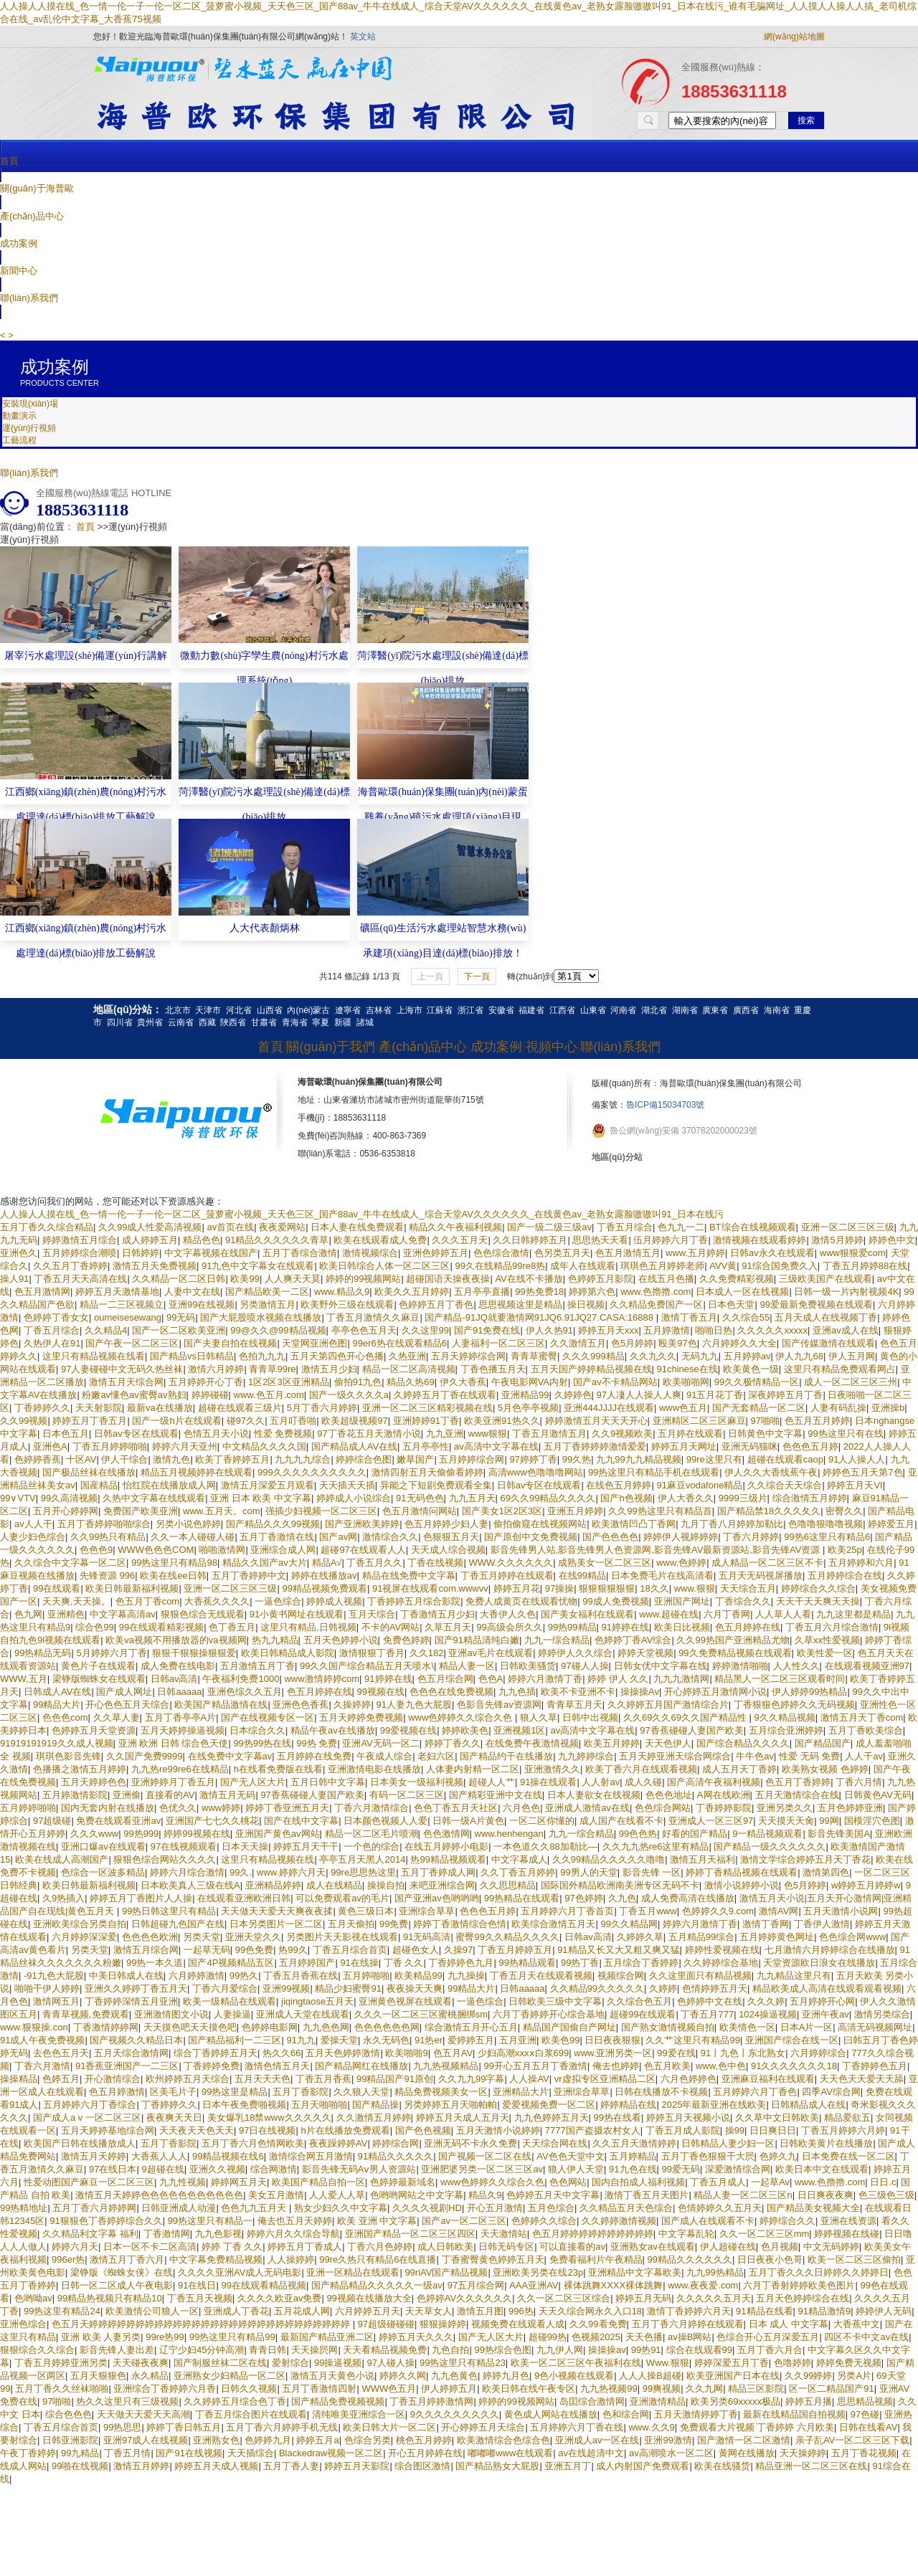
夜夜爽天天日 (174, 2117)
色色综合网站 (663, 1807)
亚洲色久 (18, 1252)
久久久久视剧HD (427, 2207)
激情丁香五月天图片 (646, 2195)
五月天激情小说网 (840, 1911)
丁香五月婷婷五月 (515, 1949)
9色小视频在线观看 (574, 2375)
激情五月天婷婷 (93, 2156)
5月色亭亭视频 (528, 1407)
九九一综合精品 (557, 1640)
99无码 (180, 1317)
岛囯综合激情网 (592, 2401)
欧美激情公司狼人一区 (152, 2311)
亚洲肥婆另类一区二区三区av (482, 2169)
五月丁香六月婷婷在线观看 (688, 2324)
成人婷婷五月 (150, 1240)
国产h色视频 (626, 1498)
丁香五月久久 (374, 1562)
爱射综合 (290, 2362)
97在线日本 (112, 2169)
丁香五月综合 (625, 1227)
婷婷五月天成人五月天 (462, 2117)
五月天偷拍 (351, 1924)
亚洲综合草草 (427, 1911)
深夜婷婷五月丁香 (785, 1394)
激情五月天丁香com (862, 1717)
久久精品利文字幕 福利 (90, 2233)
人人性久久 (796, 1665)
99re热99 (165, 2337)
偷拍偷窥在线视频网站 (540, 1523)
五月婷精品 (633, 2156)
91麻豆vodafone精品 (699, 1485)
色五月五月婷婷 (817, 1420)
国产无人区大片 (252, 1782)
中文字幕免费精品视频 (215, 2259)
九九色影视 (218, 2233)
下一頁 (477, 976)
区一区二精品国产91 (831, 2388)
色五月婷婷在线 (747, 1627)
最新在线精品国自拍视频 (794, 2414)
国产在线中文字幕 (301, 1820)
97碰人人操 (584, 1665)
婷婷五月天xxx (608, 1330)
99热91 (646, 2349)
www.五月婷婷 (695, 1252)
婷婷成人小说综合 (353, 1498)
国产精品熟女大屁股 (497, 2466)
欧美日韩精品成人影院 (287, 1653)
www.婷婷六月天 (291, 1872)
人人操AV (529, 2078)
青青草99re (272, 1369)
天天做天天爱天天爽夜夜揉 (277, 1911)
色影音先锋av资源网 (499, 1704)
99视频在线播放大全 (368, 2298)
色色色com (65, 1717)
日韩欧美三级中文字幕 (555, 2001)
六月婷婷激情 (196, 1975)
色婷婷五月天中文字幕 (553, 2195)
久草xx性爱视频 (827, 1640)
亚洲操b (887, 1407)
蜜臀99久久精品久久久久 (507, 1936)
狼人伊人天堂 (576, 2169)
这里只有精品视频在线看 (93, 1356)
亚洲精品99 (525, 1394)
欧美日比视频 (682, 1627)
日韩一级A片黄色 (468, 1820)
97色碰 (865, 2414)
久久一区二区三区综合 (563, 2298)
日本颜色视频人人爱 (385, 1820)
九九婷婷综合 (586, 1756)
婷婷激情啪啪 (740, 1665)
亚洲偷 (127, 1795)
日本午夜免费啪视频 (244, 2104)
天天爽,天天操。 (76, 1601)
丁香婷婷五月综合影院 (413, 1601)
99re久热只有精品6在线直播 (377, 2259)
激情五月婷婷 (141, 2466)
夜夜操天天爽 (415, 1988)
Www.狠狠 (667, 2362)
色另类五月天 (562, 1252)
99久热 (576, 1459)
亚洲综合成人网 (283, 1549)
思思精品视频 (865, 2401)
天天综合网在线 (554, 2143)
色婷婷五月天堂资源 (94, 1730)
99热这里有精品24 (62, 2311)
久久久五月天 (460, 1240)
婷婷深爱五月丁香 (731, 2362)
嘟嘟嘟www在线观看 (510, 2453)
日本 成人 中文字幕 (788, 2324)
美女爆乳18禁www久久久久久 (269, 2117)
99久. (241, 1872)
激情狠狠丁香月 (371, 1653)
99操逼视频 (337, 2362)
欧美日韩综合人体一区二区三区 (384, 1265)
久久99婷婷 (808, 2375)
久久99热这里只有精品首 (659, 1511)
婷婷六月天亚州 (184, 1446)
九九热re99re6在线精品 (180, 1769)
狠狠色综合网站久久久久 (164, 1859)
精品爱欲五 (847, 2117)
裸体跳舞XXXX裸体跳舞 (613, 2285)
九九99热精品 (714, 2272)
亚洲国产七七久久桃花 (212, 1820)
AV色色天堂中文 (570, 2156)
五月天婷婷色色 (93, 1782)
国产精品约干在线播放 (506, 1756)
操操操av (607, 2349)
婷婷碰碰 (210, 1394)
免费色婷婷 (406, 1640)
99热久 (244, 1975)
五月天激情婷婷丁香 (696, 2414)
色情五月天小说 (216, 1433)
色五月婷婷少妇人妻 (446, 1523)
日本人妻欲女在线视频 (593, 1795)
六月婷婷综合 (818, 2053)
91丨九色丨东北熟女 (743, 2053)
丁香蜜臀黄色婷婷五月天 (493, 2259)
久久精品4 (106, 1330)
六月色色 (521, 1807)
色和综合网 (625, 2414)
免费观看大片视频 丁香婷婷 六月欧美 (757, 2427)
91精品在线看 (764, 2311)
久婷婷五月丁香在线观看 (445, 1394)
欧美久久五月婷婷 (411, 1291)
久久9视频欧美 (622, 1433)
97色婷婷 (583, 1898)
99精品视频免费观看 (324, 1588)
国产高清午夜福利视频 (713, 1782)
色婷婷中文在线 (709, 2001)
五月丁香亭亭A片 (181, 1717)
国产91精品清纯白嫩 (477, 1640)
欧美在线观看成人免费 (380, 1240)
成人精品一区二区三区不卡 (767, 1562)
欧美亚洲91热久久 (501, 1420)
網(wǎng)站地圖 (794, 37)
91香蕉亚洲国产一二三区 (127, 2066)
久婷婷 (663, 1988)
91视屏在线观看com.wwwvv (430, 1588)
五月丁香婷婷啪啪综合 (104, 1523)
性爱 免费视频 (283, 1433)
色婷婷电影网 (270, 2027)
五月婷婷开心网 (822, 2001)
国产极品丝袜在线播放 (89, 1472)
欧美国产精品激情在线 (221, 1704)
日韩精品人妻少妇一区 (728, 2143)
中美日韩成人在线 (126, 1975)
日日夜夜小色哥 (770, 2259)
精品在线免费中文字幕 (408, 1575)
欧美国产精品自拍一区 (318, 2182)
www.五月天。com (221, 1511)
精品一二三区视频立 (122, 1304)
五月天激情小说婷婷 (498, 2130)
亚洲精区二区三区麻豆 (699, 1420)
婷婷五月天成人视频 (216, 2466)
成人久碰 (643, 1782)
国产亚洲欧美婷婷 (362, 1523)
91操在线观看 (548, 1782)
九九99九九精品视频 (638, 1459)
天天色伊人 (668, 1743)
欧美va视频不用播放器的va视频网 (175, 1640)
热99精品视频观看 (448, 1859)
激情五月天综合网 (126, 1382)
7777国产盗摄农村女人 (592, 2130)
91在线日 (197, 2285)
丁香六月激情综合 (371, 1807)
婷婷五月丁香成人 (305, 2246)
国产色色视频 (423, 2130)
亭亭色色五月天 (364, 1330)
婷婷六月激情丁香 (545, 1678)
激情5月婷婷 (837, 1240)
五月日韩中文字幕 (327, 1782)
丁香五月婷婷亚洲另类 (61, 2362)
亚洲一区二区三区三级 (847, 1227)
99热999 (140, 1833)
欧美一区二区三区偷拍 (854, 2259)
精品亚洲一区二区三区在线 (811, 2466)
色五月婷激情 (117, 2091)
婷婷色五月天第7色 (862, 1472)
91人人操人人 (856, 1459)
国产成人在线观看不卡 (707, 2220)
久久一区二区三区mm (764, 2233)
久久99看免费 (597, 2324)
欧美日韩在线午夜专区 (528, 2388)
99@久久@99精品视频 (278, 1330)
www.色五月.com (269, 1394)
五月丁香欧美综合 (865, 1730)
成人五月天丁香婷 (739, 1769)
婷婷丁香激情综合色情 (459, 1924)
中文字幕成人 (519, 1859)
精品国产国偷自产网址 (569, 2027)
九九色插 (517, 1691)
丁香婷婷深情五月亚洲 (131, 2001)
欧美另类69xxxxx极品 (735, 2401)
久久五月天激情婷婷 (634, 2143)
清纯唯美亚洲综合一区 (358, 2414)
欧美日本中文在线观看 (822, 2169)
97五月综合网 (476, 2285)
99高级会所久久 (509, 1627)
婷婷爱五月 (891, 1523)
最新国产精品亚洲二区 (327, 2337)
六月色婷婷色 (688, 2078)
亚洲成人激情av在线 (587, 1807)
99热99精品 (572, 1627)
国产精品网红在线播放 (361, 2066)
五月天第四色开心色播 (337, 1356)
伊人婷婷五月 (449, 2388)
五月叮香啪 (293, 1420)
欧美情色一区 (747, 2027)
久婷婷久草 (640, 1936)
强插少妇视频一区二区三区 (321, 1511)
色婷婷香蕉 (37, 1459)
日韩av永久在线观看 (772, 1252)
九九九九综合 (303, 1459)
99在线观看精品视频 (263, 2285)
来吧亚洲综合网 (442, 1885)
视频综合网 (620, 1975)
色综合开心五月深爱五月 (767, 2337)
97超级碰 (52, 1820)
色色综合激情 (501, 1252)
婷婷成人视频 (334, 1601)
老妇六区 (436, 1756)
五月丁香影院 (300, 2091)
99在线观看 (56, 1588)
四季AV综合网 (831, 2091)
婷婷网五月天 (239, 2182)
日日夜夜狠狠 (612, 2040)
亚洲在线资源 (848, 2220)
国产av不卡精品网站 (615, 1382)
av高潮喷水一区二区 (671, 2453)
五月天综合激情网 (131, 2053)
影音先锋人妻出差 (117, 2349)
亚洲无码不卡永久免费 (470, 2143)
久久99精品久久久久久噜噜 (608, 1859)
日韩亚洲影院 (70, 2440)
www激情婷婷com (321, 1678)
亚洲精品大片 (521, 2091)
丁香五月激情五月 (549, 1433)
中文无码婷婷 (831, 2246)
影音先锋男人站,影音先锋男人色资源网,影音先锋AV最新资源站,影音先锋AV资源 (657, 1549)
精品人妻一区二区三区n (743, 2195)
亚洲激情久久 (552, 1769)
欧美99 (244, 1278)
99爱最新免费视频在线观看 (816, 1304)
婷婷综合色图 (364, 1459)
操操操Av (639, 1691)
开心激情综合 (113, 2078)
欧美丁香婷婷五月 (232, 1459)
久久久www (94, 1833)
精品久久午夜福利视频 (455, 1227)
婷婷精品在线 (628, 2104)
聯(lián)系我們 (29, 472)
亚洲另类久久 (785, 1807)
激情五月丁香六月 (127, 2259)
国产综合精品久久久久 (743, 1743)
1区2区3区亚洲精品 (288, 1382)
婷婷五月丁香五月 (89, 1420)
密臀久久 (844, 1511)
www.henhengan (509, 1833)
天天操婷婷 (803, 2453)
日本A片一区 (806, 2027)
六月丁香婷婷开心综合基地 (549, 2014)
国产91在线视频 (189, 2453)
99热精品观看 (526, 1962)
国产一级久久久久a (349, 1394)
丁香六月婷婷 (751, 1536)
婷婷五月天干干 (306, 1846)
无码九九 (700, 1356)
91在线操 (359, 1962)
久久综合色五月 (639, 2001)
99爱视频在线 (408, 1730)
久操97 (458, 1949)
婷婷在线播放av (324, 1575)
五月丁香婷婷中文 (249, 1575)
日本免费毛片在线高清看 (662, 1575)
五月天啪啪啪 (319, 2104)
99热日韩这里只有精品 (169, 1911)
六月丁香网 (727, 1614)
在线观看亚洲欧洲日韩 (243, 1898)
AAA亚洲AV (533, 2285)
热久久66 (281, 2053)
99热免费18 (539, 1291)
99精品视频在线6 (228, 2156)
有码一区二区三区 (406, 1795)
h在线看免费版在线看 (278, 1769)
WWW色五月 (388, 2388)
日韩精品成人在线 (808, 2104)
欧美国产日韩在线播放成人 (80, 2143)
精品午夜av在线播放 (332, 1730)
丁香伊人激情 (822, 1924)
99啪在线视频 (80, 2466)
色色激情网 (446, 1833)
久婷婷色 (573, 1394)
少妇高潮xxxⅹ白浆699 (523, 2053)
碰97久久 (246, 1420)
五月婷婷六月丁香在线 (576, 2427)
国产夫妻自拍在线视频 (230, 1343)
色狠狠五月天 (451, 1536)
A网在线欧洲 (723, 1795)
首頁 (9, 161)
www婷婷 (221, 1807)
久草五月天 (448, 1627)
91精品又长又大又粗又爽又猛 (618, 1949)
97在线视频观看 (184, 1846)
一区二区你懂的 (541, 1820)
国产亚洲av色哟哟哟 (436, 1898)
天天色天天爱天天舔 (862, 2078)
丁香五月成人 (718, 2182)
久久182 (427, 1653)
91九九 (300, 2040)
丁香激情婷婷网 (105, 2027)
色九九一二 (681, 1227)
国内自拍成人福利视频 (638, 2182)
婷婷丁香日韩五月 (183, 2427)
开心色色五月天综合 (127, 1704)
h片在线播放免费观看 (345, 2130)
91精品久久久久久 (395, 2156)
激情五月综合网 (146, 1949)
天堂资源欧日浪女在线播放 (819, 1962)
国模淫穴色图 (872, 1820)
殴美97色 (677, 1343)
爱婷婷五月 (471, 2040)
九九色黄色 (454, 2375)
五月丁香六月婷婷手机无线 (282, 2427)
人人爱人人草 (337, 2195)
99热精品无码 (42, 1653)
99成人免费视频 (615, 1601)
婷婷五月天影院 (356, 2466)
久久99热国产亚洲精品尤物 (732, 1640)
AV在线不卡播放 (528, 1278)
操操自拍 (385, 1885)
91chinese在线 (687, 1369)
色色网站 (568, 2182)
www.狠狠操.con (34, 2027)
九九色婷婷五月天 (551, 2117)
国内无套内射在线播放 (107, 1807)
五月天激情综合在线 (797, 1795)
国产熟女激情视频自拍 (667, 2027)
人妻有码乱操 (838, 1407)
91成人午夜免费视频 (42, 2040)
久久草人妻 (116, 1717)
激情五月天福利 (702, 1859)
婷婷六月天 (75, 2246)
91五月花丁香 (714, 1394)
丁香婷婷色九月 (460, 1962)
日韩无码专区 (506, 2246)
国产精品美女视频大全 (813, 2207)
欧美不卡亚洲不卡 (578, 1691)
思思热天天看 (600, 1240)
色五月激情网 (42, 1291)
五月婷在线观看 (690, 1433)
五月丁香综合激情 (299, 1252)
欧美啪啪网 (686, 1382)
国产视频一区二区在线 (484, 2156)
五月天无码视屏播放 (761, 1575)
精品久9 (484, 2195)
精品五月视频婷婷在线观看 (196, 1472)
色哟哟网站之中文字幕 (416, 2195)
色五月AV (453, 2053)
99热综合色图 (502, 2349)
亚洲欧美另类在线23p (538, 2272)
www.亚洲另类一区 (613, 2053)
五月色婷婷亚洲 (850, 1807)
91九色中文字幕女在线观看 (258, 1265)
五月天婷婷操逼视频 (182, 1730)
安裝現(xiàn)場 (30, 404)
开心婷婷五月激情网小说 (715, 1691)
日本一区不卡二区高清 (150, 2246)
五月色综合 (551, 2207)
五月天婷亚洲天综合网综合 (675, 1756)
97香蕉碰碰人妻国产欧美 (691, 1730)
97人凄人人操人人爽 (639, 1394)
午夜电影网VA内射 (529, 1382)
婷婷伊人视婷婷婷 (680, 1536)
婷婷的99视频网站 (363, 1278)
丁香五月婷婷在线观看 (507, 1575)
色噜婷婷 (792, 2362)
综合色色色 (68, 2414)
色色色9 (96, 1549)
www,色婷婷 (681, 1562)
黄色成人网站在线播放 (550, 2414)
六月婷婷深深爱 (84, 1936)
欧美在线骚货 (722, 2466)
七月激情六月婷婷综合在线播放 (830, 1949)
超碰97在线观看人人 (363, 1549)
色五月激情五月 (628, 1252)
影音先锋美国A (839, 1833)
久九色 (622, 1898)
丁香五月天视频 (199, 2298)
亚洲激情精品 (658, 2401)
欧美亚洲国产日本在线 (733, 2375)
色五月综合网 (445, 1678)
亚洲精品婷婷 (273, 1885)
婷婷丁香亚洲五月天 (287, 1807)
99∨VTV (18, 1498)
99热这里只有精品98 (174, 1562)
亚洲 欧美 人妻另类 (101, 2337)
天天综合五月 (748, 1588)
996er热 (68, 2259)
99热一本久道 (154, 1962)
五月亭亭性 (425, 1446)
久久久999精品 (593, 1356)
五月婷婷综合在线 (845, 1575)
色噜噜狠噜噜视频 (825, 1523)
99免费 (393, 1924)
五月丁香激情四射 (319, 2388)
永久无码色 (386, 2040)
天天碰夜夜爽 (141, 2362)
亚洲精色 (66, 1614)
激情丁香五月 (689, 1317)
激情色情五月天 (277, 2066)
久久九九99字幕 (471, 2078)
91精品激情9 (824, 2311)
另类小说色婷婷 (188, 1523)
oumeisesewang (127, 1317)
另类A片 (854, 2375)
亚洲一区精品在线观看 (352, 2272)
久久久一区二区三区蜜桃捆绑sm (421, 2014)
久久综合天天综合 (784, 1485)
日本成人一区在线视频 (742, 1291)
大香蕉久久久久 (217, 1601)
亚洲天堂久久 (253, 1936)
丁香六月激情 (42, 2066)
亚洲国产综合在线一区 (791, 2040)
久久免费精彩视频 (736, 1278)
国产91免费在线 (487, 1330)
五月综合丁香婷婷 (641, 1962)
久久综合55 (746, 1317)
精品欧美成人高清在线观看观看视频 (827, 1988)
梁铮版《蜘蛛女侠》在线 (121, 2272)
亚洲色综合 (23, 2324)
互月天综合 (372, 1614)
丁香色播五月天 (493, 1369)
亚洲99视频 (286, 1988)
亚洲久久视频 (217, 2169)
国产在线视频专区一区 (267, 1717)
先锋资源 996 (107, 1575)
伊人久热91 (549, 1330)
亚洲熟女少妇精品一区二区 (229, 2375)
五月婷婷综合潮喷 (79, 1252)
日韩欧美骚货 (528, 1665)
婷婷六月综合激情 (187, 1872)
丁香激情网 (166, 2233)
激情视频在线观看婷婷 (759, 1240)
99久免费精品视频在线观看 (734, 1653)
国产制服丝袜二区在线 (220, 2362)
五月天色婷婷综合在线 (802, 2298)
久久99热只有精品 (108, 1536)
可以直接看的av (572, 2246)
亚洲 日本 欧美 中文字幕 (260, 1498)
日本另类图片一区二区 (276, 1924)
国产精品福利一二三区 (234, 2040)
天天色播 (644, 2337)
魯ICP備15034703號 (665, 1105)
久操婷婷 (352, 1704)
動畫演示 (19, 416)
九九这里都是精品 (853, 1614)
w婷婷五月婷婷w (866, 1885)
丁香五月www (647, 1911)
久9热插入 (63, 1898)
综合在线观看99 (699, 2349)
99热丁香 (580, 1962)
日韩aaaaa (179, 1691)
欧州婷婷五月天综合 (188, 2078)
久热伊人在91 (52, 1343)
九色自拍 (450, 2349)
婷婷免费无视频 (848, 2362)
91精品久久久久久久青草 (276, 1240)
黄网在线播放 (747, 2453)
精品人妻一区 (467, 1665)
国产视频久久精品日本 (136, 2040)
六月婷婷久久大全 (739, 1343)
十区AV (81, 1459)
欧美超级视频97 (354, 1420)
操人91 (14, 1278)
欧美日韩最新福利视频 (132, 1588)
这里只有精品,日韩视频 (308, 1627)
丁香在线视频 (435, 1562)
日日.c (883, 2182)
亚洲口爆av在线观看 (103, 1846)
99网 (828, 1820)
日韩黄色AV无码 (878, 1795)
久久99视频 (23, 1420)
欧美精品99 (418, 1975)
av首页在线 (230, 1227)
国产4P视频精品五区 (231, 1962)
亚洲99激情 (667, 2440)
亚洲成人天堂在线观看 (302, 2014)
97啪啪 (765, 1420)
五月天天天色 (262, 2078)
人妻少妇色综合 (32, 1536)
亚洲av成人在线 (846, 1330)
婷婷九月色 (506, 2375)
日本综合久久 (257, 1730)
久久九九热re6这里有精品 (655, 1846)
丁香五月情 (127, 2453)
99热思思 (122, 2427)
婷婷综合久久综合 (818, 1588)
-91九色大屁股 (54, 1975)
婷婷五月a (317, 2440)
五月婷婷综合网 (471, 1459)
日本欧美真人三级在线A (190, 1885)
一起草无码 (207, 1949)
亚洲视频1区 (519, 1730)
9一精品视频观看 (767, 1833)
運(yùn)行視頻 (29, 428)
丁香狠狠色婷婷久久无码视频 (794, 1704)
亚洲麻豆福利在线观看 (768, 2078)
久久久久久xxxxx (772, 1330)
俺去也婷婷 (615, 2066)
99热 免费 (316, 1743)
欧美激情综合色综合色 (503, 2440)
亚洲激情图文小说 (171, 2014)
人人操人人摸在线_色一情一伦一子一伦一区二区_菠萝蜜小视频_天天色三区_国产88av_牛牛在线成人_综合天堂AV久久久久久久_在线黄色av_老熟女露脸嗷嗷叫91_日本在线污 (362, 1214)
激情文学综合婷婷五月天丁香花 (805, 1859)
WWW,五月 (23, 1678)
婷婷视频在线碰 (846, 2233)
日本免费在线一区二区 (848, 2156)
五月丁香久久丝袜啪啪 (61, 2388)
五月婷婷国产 (307, 1962)
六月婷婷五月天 (367, 2311)
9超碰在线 (162, 2169)
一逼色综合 (278, 1601)
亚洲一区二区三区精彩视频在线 (427, 1407)
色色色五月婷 (810, 1446)
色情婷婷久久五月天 (720, 2207)
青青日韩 (267, 2349)
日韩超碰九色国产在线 (177, 1924)
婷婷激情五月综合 (79, 1240)
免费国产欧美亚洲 (140, 1511)
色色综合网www (852, 1936)
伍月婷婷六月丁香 (670, 1240)
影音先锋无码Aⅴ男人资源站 (359, 2169)
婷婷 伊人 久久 (617, 1678)
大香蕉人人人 (159, 2156)
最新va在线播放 (160, 1407)
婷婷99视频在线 (197, 1833)
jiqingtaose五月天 (317, 2001)
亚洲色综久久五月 (244, 1691)
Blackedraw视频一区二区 (331, 2453)
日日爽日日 (772, 2130)
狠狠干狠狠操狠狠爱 (194, 1653)
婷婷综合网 (395, 2143)
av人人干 (33, 1523)
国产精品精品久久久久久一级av (377, 2285)
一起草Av (770, 2182)
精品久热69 (410, 1382)
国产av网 (338, 1536)
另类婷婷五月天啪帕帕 (450, 2104)
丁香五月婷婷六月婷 (843, 2130)
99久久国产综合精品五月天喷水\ (367, 1665)
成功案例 (18, 243)
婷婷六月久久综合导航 (293, 2233)
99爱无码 (681, 2169)
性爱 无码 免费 (809, 1756)
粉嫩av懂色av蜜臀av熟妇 (134, 1394)
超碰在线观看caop (785, 1459)
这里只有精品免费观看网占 (840, 1369)
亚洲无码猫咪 (749, 1446)
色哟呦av (33, 2298)
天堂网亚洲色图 (314, 1343)
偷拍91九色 (358, 1382)
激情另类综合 (882, 2014)
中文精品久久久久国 (264, 1446)
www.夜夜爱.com (703, 2285)
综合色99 (94, 1627)
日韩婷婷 (140, 1252)
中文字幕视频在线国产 (210, 1252)
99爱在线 (676, 2053)
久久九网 (704, 2388)
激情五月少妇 (329, 1369)
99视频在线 (380, 1691)
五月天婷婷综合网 (468, 1356)
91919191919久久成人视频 (56, 1743)
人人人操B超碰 (650, 2375)
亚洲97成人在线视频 (145, 2440)
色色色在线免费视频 (451, 1691)
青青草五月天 (574, 1704)
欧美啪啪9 (406, 2053)
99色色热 (638, 1833)
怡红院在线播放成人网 (169, 1485)
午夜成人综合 (384, 1756)
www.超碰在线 (669, 1614)
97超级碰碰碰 (386, 2324)
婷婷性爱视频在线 (722, 1949)
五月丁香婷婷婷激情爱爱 (595, 1446)
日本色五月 (65, 1433)
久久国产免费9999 (144, 1756)
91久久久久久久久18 (794, 2066)
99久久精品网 (628, 1924)
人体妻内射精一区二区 (472, 1769)
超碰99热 (548, 2337)
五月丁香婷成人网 (438, 1872)
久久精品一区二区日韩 (178, 1278)
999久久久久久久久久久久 (311, 1472)
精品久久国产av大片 (264, 1562)
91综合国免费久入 (779, 1265)
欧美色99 (560, 2040)
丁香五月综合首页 (350, 1949)
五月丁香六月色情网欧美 (253, 2143)
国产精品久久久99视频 (273, 1523)
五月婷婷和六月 (861, 1562)
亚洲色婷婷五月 (435, 1252)
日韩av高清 (174, 1678)
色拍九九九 (262, 1356)
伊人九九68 (799, 1356)
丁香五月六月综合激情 (832, 1627)
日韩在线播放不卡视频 (661, 2091)
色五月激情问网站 (419, 1511)
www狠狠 (487, 1433)
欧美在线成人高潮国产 (61, 1859)
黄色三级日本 (366, 1911)
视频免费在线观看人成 (517, 2324)
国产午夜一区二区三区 (132, 1343)
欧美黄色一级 (751, 1369)
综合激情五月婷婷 (809, 1498)
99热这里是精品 (235, 2091)
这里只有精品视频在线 (267, 1859)
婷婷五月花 (516, 1588)
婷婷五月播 (808, 2401)
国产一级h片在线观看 (176, 1420)
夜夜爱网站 (282, 1227)
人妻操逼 (232, 2014)
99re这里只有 (714, 1459)
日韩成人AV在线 (57, 1691)
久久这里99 (425, 1330)
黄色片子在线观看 (98, 1665)
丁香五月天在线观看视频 (541, 1975)
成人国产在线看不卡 (621, 1820)
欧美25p (845, 1549)
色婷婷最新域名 (402, 2182)
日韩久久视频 (249, 2388)
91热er (429, 2040)
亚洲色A (50, 1446)
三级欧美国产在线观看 (825, 1278)
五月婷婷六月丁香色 (755, 2091)
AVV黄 (723, 1265)
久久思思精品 (508, 1885)
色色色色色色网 (387, 2027)
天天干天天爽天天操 (818, 1601)
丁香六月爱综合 (224, 1988)
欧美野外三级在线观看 (347, 1304)
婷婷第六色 (592, 1291)
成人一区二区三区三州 (850, 1382)
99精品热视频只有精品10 (109, 2298)
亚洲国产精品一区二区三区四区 (410, 2233)
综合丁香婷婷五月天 (215, 2053)
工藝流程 (19, 440)
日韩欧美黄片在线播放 (826, 2143)
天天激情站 (504, 2233)
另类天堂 (201, 1936)
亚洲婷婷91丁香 (426, 1420)
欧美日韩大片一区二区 (389, 2427)
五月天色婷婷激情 (343, 2053)
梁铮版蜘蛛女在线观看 (99, 1678)
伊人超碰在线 (728, 2246)
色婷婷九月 (268, 2440)
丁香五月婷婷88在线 (865, 1265)
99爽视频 (662, 2388)
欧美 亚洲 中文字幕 (377, 2220)
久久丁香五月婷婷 (518, 1872)
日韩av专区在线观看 (136, 1433)
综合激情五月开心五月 (471, 2027)
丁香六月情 (859, 1782)
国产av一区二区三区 (464, 2220)
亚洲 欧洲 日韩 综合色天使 (173, 1743)
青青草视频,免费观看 (85, 2014)
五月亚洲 (517, 2040)
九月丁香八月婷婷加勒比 (732, 1523)
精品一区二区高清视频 (408, 1369)
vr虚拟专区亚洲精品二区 (605, 2078)
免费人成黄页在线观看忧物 (521, 1601)
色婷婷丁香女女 (56, 1317)
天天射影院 (98, 1407)
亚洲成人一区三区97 (710, 1820)
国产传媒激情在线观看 (828, 1343)
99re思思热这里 (363, 1872)
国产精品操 (375, 2104)
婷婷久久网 (402, 2375)
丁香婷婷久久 (42, 1407)
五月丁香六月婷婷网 (94, 2207)
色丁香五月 (232, 1627)
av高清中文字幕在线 (496, 1446)
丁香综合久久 (743, 1601)
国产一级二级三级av (549, 1227)
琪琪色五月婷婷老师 (662, 1265)
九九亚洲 (444, 1433)
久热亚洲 (407, 1356)
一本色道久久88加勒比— (545, 1846)
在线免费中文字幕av (230, 1756)
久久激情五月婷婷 (373, 2117)
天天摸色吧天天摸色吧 (190, 2027)
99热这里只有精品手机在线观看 (653, 1472)
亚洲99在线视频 (202, 1304)
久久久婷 (766, 2001)
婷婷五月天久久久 (416, 2337)
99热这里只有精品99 (232, 2337)
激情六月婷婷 (216, 1369)
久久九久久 (653, 1356)
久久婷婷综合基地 (720, 1962)
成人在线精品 (334, 1885)
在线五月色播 (666, 1278)
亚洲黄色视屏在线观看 (405, 2001)
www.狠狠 (694, 1588)
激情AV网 (778, 1911)
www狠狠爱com (853, 1252)
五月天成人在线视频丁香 (826, 1317)
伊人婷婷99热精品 (809, 1691)
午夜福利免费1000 (240, 1678)
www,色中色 (721, 2066)
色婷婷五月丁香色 (436, 1304)
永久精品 (150, 2375)
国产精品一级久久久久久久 (769, 1846)
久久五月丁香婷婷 (70, 1265)
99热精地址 (23, 2207)
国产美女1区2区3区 (502, 1511)
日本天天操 (245, 1846)
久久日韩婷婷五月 (530, 1240)
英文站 (363, 37)
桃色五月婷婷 (424, 2440)
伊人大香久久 (686, 1498)
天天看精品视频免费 (385, 2349)
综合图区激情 (422, 2466)
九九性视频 (182, 2182)
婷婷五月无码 (643, 2298)
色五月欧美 (667, 2066)
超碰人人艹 (491, 1782)
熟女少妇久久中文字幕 (340, 2207)
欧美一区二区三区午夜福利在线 (576, 2362)
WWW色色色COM (156, 1549)
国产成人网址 (124, 1691)
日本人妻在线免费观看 (357, 1227)
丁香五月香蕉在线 (300, 1975)
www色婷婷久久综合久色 (461, 1717)
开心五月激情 (495, 2207)
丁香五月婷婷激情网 (431, 2401)
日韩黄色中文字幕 (765, 1433)
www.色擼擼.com (655, 1291)
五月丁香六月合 (770, 2349)
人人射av (601, 1782)
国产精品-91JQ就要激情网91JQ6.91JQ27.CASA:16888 (540, 1317)
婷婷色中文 (892, 1240)
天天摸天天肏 (786, 1820)
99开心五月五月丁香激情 (535, 2066)
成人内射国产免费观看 (642, 2466)
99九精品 (80, 2453)
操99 (734, 2130)
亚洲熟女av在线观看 (652, 2246)
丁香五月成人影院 (682, 2130)
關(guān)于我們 (330, 1047)
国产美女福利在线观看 (587, 1614)
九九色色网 (326, 2027)
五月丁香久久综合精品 (46, 1227)
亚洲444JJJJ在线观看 (609, 1407)
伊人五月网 (851, 1356)
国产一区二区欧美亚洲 (178, 1330)
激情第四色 (826, 1872)
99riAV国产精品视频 (446, 2272)
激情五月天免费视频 (155, 1265)
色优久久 (178, 1807)
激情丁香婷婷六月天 (689, 2311)
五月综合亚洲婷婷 (786, 1730)
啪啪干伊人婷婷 (47, 1988)
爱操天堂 (339, 2040)
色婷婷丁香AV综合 (633, 1640)
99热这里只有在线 (845, 1433)
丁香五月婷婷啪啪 (109, 1446)
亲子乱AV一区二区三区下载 (852, 2440)
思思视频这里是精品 (520, 1304)
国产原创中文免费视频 (530, 1536)
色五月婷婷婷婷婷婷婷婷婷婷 (592, 2233)
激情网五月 (56, 2001)
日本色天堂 (731, 1304)
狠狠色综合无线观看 (203, 1614)
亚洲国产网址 (682, 1601)
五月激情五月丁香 (257, 1665)
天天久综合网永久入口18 (590, 2311)
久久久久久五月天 (713, 2298)
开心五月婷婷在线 (425, 2453)
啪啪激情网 (222, 1549)
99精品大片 (56, 1704)
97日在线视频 (267, 2130)
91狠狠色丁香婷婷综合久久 (105, 2220)
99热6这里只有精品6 (827, 1536)
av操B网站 (689, 2337)
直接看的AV (170, 1795)
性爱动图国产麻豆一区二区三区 (89, 2182)
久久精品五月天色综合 (626, 2207)
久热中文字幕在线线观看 (154, 1498)
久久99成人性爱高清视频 (150, 1227)
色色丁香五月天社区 (456, 1807)
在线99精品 (582, 1575)
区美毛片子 (173, 2091)
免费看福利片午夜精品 (596, 2259)
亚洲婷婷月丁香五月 (173, 1782)
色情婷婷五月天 (714, 1988)
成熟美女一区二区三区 (604, 1562)
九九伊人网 (559, 2349)
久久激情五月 (578, 1343)
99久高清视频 (69, 1498)
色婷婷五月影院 (600, 1278)
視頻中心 (551, 1047)
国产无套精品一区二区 (758, 1407)
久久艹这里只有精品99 (692, 2040)
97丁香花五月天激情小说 (368, 1433)
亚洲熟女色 (216, 2440)
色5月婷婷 (632, 1343)
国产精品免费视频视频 (337, 2401)
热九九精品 (275, 1640)
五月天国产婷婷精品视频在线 (591, 1369)
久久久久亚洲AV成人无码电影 (239, 2272)
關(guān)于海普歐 (37, 188)
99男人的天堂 (588, 1872)
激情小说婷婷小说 (741, 1885)
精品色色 (201, 1240)
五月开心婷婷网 (65, 1511)
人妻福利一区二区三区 (498, 1343)
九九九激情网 (681, 1678)
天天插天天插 (347, 1485)
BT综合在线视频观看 (752, 1227)
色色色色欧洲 (150, 1936)
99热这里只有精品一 (210, 2220)
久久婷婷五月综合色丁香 (235, 2401)
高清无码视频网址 (875, 2027)
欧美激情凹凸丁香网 (634, 1523)
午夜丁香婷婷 (28, 2453)
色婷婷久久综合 (544, 2220)
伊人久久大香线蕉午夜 (771, 1472)
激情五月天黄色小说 (332, 2375)
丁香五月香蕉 (323, 2078)
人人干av (864, 1756)
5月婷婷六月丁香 (111, 1653)
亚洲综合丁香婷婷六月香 (164, 2388)
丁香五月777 (707, 2014)
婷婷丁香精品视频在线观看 (742, 1872)
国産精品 (99, 1485)
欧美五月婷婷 (612, 1743)
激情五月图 (480, 2311)
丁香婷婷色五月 (874, 2066)
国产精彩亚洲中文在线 (495, 1795)
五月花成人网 (302, 2311)
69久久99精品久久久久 (548, 1498)
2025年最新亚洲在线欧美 (713, 2104)
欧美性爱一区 (825, 1653)
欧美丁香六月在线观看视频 (641, 1769)
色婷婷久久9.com (718, 1911)
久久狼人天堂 (361, 2091)
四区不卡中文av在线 (866, 2337)
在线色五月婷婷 (618, 1485)
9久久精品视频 (784, 1717)
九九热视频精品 (445, 2066)
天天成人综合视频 (448, 1549)
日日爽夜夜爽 (825, 2195)
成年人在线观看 (582, 1265)
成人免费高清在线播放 (687, 1898)
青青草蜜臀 (534, 1356)
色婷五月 (61, 2078)
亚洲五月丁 (567, 2466)
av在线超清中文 (591, 2453)
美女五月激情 (276, 2195)
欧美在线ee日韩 (173, 1575)
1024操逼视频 (768, 2014)
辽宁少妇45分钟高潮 (201, 2349)
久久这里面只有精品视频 (700, 1975)
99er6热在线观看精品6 (399, 1343)
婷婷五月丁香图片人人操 (141, 1898)
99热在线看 (617, 2117)
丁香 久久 (404, 1962)
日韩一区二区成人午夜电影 (117, 2285)
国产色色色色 (610, 1536)
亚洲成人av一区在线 (597, 2440)
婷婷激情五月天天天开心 (596, 1420)
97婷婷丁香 (533, 1459)
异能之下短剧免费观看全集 (436, 1485)
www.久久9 (651, 2427)
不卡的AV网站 (390, 1627)
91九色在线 (632, 2169)
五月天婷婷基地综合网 (107, 2130)
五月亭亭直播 (482, 1291)
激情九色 (171, 1459)
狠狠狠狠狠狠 (607, 1588)
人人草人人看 (783, 1614)
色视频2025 (596, 2337)
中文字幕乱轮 (686, 2233)
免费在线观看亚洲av (118, 1820)
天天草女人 (428, 2311)
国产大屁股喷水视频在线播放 (260, 1317)
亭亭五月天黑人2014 (362, 1859)
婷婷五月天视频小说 (688, 2117)
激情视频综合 (370, 1252)
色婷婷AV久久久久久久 (464, 2298)
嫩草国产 (415, 1459)
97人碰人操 (390, 2362)
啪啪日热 (713, 1330)
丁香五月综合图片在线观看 (251, 2414)
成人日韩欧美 (445, 2246)
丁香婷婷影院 (724, 1807)
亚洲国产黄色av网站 (277, 1833)
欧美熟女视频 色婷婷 (825, 1769)
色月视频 (779, 2246)
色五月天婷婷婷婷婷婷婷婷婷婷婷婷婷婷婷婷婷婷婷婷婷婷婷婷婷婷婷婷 (202, 2324)
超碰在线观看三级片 (240, 1407)
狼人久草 (538, 1717)
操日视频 (586, 1304)
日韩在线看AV (868, 2427)
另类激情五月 (267, 1304)
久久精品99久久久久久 (597, 1988)
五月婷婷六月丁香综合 (89, 2104)
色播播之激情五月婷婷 (79, 1769)
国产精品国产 (823, 1743)
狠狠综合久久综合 (37, 2349)
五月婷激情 (666, 1330)
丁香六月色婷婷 (379, 2246)
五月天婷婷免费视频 (361, 1717)
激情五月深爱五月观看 (267, 1485)
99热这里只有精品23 (463, 2362)
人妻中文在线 (192, 1291)
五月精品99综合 (701, 1936)
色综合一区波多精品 (103, 1872)
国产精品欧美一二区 (267, 1291)
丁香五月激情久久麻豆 (373, 1317)
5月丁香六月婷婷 (322, 1407)
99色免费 (254, 1949)
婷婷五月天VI (854, 1485)
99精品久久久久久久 (690, 2259)
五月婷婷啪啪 (28, 1807)
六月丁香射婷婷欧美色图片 (799, 2285)
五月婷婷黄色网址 (776, 1936)
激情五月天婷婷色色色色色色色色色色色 (159, 2195)
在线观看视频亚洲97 (867, 1665)
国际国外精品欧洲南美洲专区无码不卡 (620, 1885)
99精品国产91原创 (394, 2078)
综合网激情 (273, 2169)
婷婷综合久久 (787, 2220)
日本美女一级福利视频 (416, 1782)
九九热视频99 (608, 2388)
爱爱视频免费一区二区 (548, 2104)
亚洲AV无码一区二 (380, 1743)
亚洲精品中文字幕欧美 (634, 2272)
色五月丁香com (147, 1601)
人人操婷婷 (291, 2259)
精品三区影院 (756, 2388)
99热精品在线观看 (521, 1898)
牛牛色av (755, 1756)
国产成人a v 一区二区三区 (87, 2117)
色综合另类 (367, 2440)
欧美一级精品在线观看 (229, 2001)
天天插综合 (250, 2453)
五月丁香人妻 (291, 2466)
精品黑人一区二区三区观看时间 (779, 1678)
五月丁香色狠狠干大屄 (707, 2156)
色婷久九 (778, 2156)
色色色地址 (668, 1795)
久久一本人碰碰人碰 (193, 1536)
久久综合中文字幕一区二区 (70, 1562)
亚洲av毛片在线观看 (490, 1653)
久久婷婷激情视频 (619, 2220)
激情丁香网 (765, 1924)
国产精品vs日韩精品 (192, 1356)
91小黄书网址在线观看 (297, 1614)
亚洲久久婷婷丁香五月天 (136, 1988)
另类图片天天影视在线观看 (342, 1936)
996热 (521, 2311)
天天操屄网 (314, 2349)
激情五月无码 (227, 1795)
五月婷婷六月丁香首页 (567, 1911)
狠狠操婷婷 (443, 2324)
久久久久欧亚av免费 (279, 2298)
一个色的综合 (371, 1846)
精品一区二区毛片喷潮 (371, 1833)
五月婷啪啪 (366, 1975)
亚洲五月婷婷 (575, 1511)
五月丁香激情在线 (277, 1536)
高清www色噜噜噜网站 (535, 1472)
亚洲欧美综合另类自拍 (79, 1924)
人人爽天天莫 (293, 1278)
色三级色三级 (886, 2195)
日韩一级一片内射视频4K (846, 1291)
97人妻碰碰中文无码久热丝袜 (122, 1369)
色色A (490, 1678)
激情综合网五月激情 (311, 2156)
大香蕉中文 (856, 2324)
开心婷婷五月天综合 (483, 2427)
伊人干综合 (124, 1459)
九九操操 (466, 1975)
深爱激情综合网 (737, 2169)
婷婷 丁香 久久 (232, 2246)
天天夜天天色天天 (196, 2130)
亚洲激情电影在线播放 (374, 1769)
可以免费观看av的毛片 (342, 1898)
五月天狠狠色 (98, 2375)
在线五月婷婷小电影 (446, 1846)
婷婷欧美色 (465, 1730)
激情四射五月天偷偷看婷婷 (427, 1472)
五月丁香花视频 (863, 2453)
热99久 (292, 1949)
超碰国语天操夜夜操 (448, 1278)
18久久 (654, 1588)
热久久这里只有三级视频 (127, 2401)
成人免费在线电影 (178, 1665)
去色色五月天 (61, 2053)
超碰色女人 (415, 1949)
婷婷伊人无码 (884, 2311)
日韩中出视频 (590, 1717)
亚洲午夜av (825, 2014)
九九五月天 (472, 1498)
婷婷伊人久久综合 (575, 1653)
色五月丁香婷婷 (798, 1782)
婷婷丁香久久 (453, 1743)
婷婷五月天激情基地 (117, 1291)
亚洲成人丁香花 (236, 2311)
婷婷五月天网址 (683, 1446)
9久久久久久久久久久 (454, 2414)
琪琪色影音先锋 (68, 1756)
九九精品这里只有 (794, 1975)
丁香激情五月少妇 (437, 1614)
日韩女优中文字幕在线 (660, 1665)
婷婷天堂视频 (645, 1653)
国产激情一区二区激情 (743, 2440)
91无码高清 (426, 1936)
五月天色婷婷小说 (340, 1640)
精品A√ (327, 1562)
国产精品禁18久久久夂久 (768, 1511)
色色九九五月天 (255, 2207)
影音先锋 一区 (652, 1872)
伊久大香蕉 (463, 1382)
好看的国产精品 (694, 1833)
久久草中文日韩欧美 (777, 2117)
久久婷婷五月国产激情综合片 (668, 1704)
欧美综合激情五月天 (553, 1924)
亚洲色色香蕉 (300, 1704)
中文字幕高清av (123, 1614)
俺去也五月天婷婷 (294, 2220)
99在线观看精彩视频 (161, 1627)
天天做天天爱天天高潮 (143, 2414)
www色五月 (683, 1407)
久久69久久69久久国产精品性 (686, 1717)
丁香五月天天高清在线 (80, 1278)
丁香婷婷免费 (212, 2066)
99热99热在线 (262, 1743)
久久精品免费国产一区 (656, 1304)
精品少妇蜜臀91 (348, 1988)
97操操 (559, 1588)
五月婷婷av (747, 1356)
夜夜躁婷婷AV (338, 2143)
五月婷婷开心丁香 (206, 1382)
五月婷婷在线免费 (314, 1756)
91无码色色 (419, 1498)
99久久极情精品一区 (756, 1382)
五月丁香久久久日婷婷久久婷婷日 (819, 2272)
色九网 (28, 1614)
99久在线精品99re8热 (500, 1265)
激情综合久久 (390, 1536)
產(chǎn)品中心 (32, 216)
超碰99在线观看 (643, 2014)
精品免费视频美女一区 (441, 2091)
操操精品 (18, 2078)
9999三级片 (743, 1498)
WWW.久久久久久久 (510, 1562)
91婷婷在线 (625, 1627)
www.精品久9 (341, 1291)
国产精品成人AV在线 (354, 1446)
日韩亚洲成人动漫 (178, 2207)
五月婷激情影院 (75, 1795)
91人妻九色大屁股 (413, 1704)
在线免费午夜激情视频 (532, 1743)
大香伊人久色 (508, 1614)
